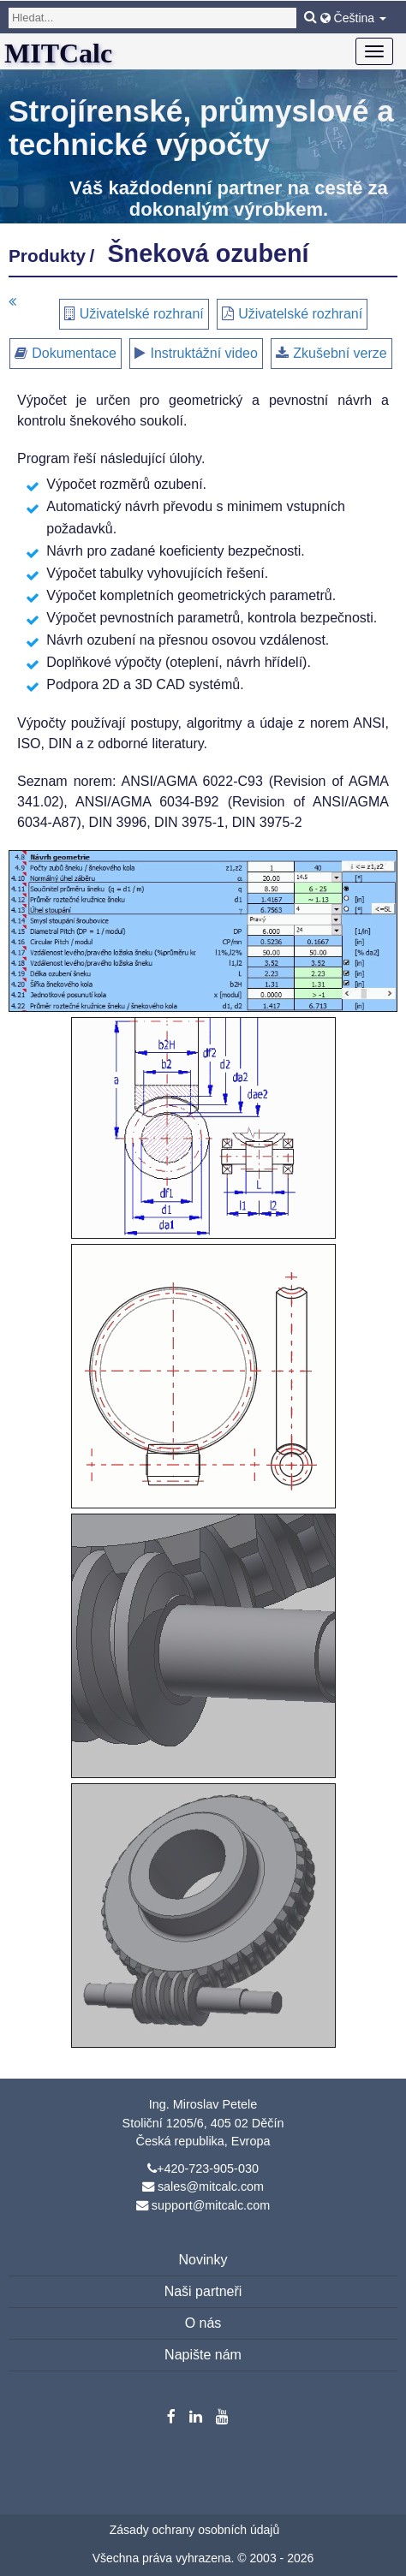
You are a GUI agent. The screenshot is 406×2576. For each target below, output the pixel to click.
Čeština (353, 18)
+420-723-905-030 (208, 2168)
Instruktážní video (203, 353)
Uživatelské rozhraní (142, 313)
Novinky (203, 2259)
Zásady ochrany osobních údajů (194, 2530)
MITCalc (58, 53)
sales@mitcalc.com (211, 2186)
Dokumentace (74, 353)
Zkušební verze (339, 353)
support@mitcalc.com (211, 2205)
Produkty (47, 255)
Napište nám (203, 2354)
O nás (203, 2323)
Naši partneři (203, 2291)
